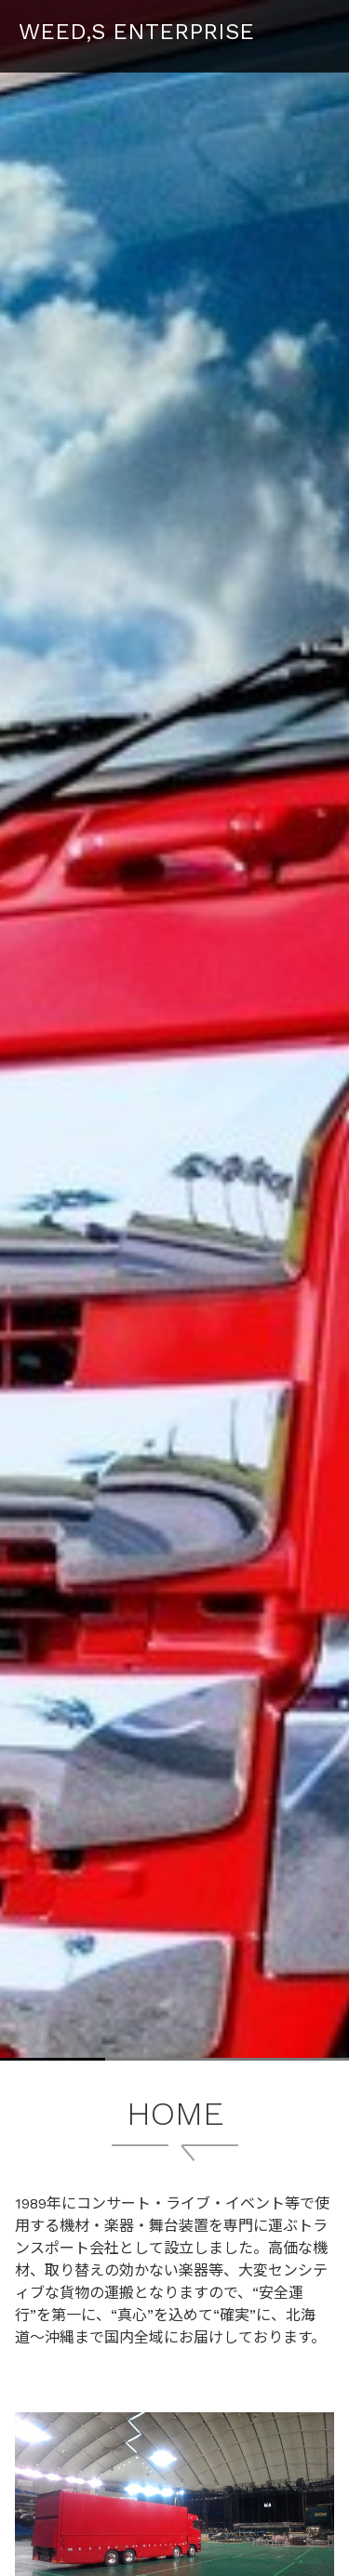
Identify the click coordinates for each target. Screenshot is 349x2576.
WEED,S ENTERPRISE (136, 32)
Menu (316, 26)
